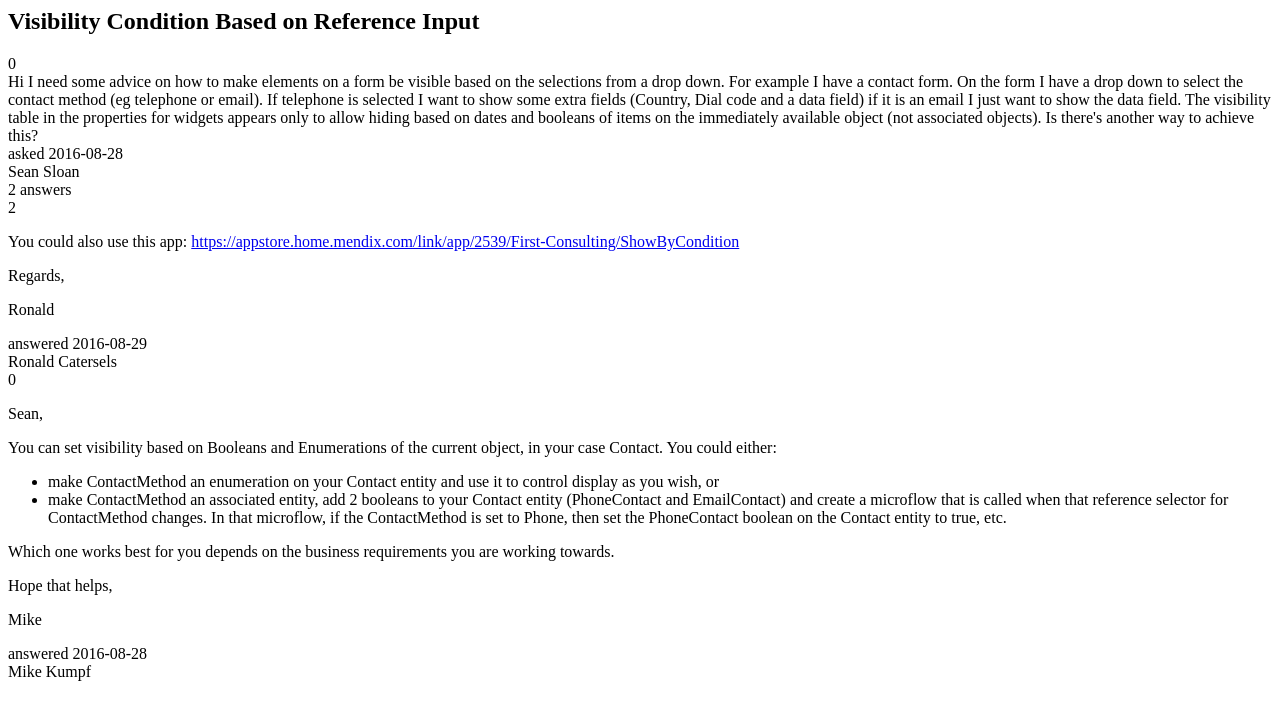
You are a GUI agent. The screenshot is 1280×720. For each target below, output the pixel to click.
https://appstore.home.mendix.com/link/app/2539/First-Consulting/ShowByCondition (465, 241)
